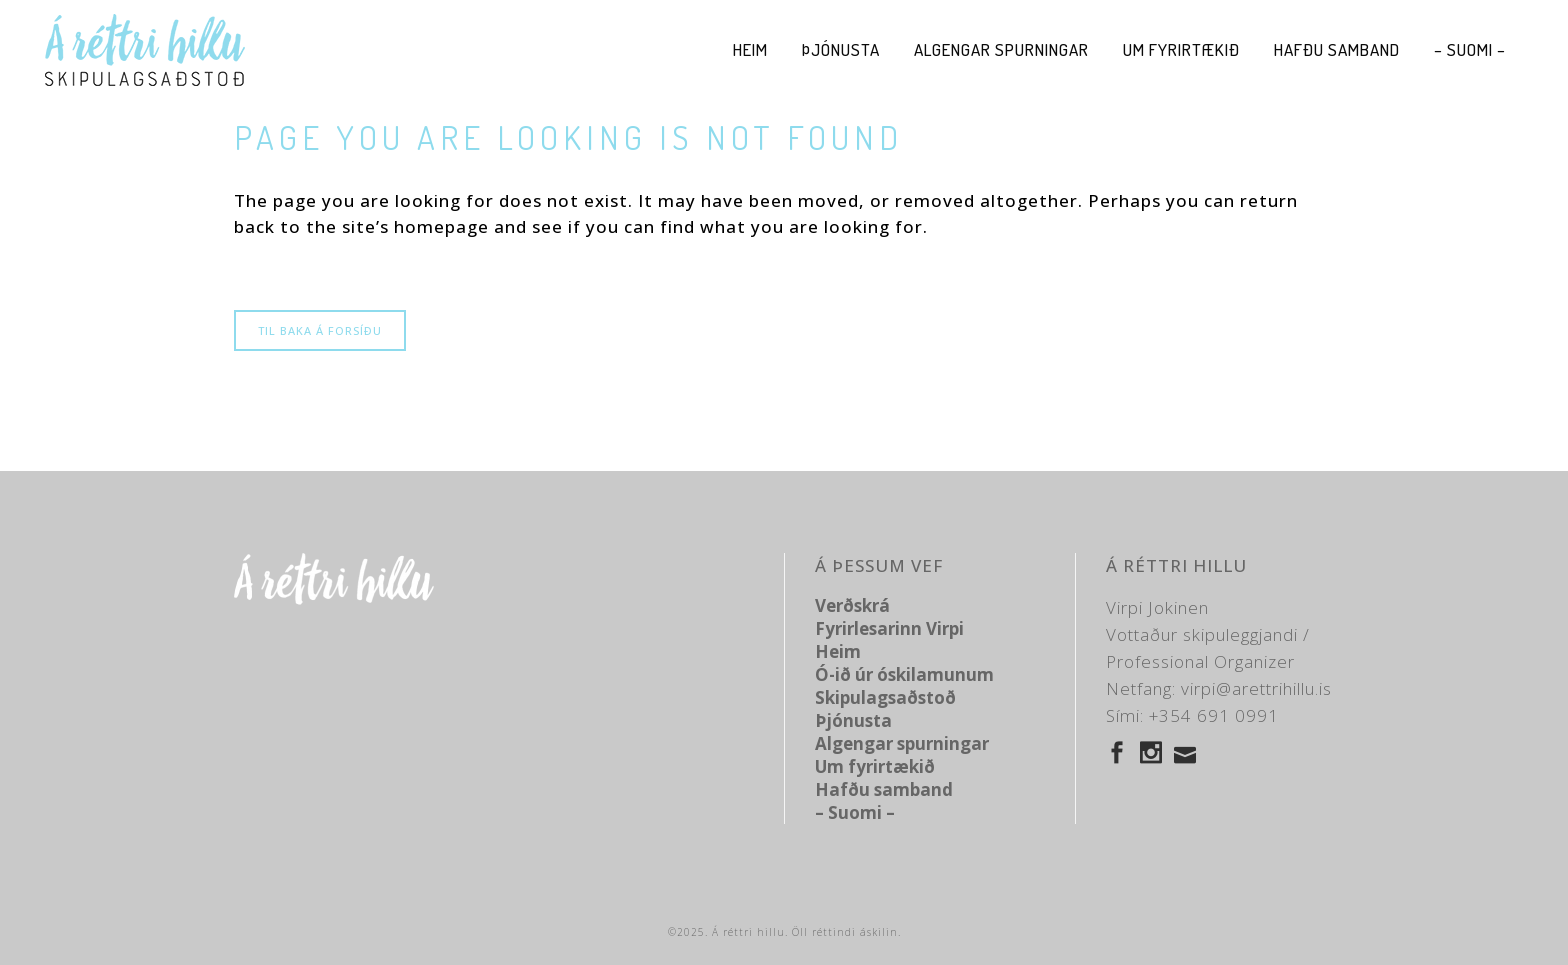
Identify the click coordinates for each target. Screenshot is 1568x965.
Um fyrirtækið (875, 766)
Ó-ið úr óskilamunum (904, 674)
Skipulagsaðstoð (885, 697)
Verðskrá (852, 605)
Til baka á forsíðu (320, 330)
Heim (838, 651)
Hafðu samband (884, 789)
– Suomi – (855, 812)
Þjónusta (853, 720)
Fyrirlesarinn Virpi (889, 628)
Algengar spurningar (902, 743)
